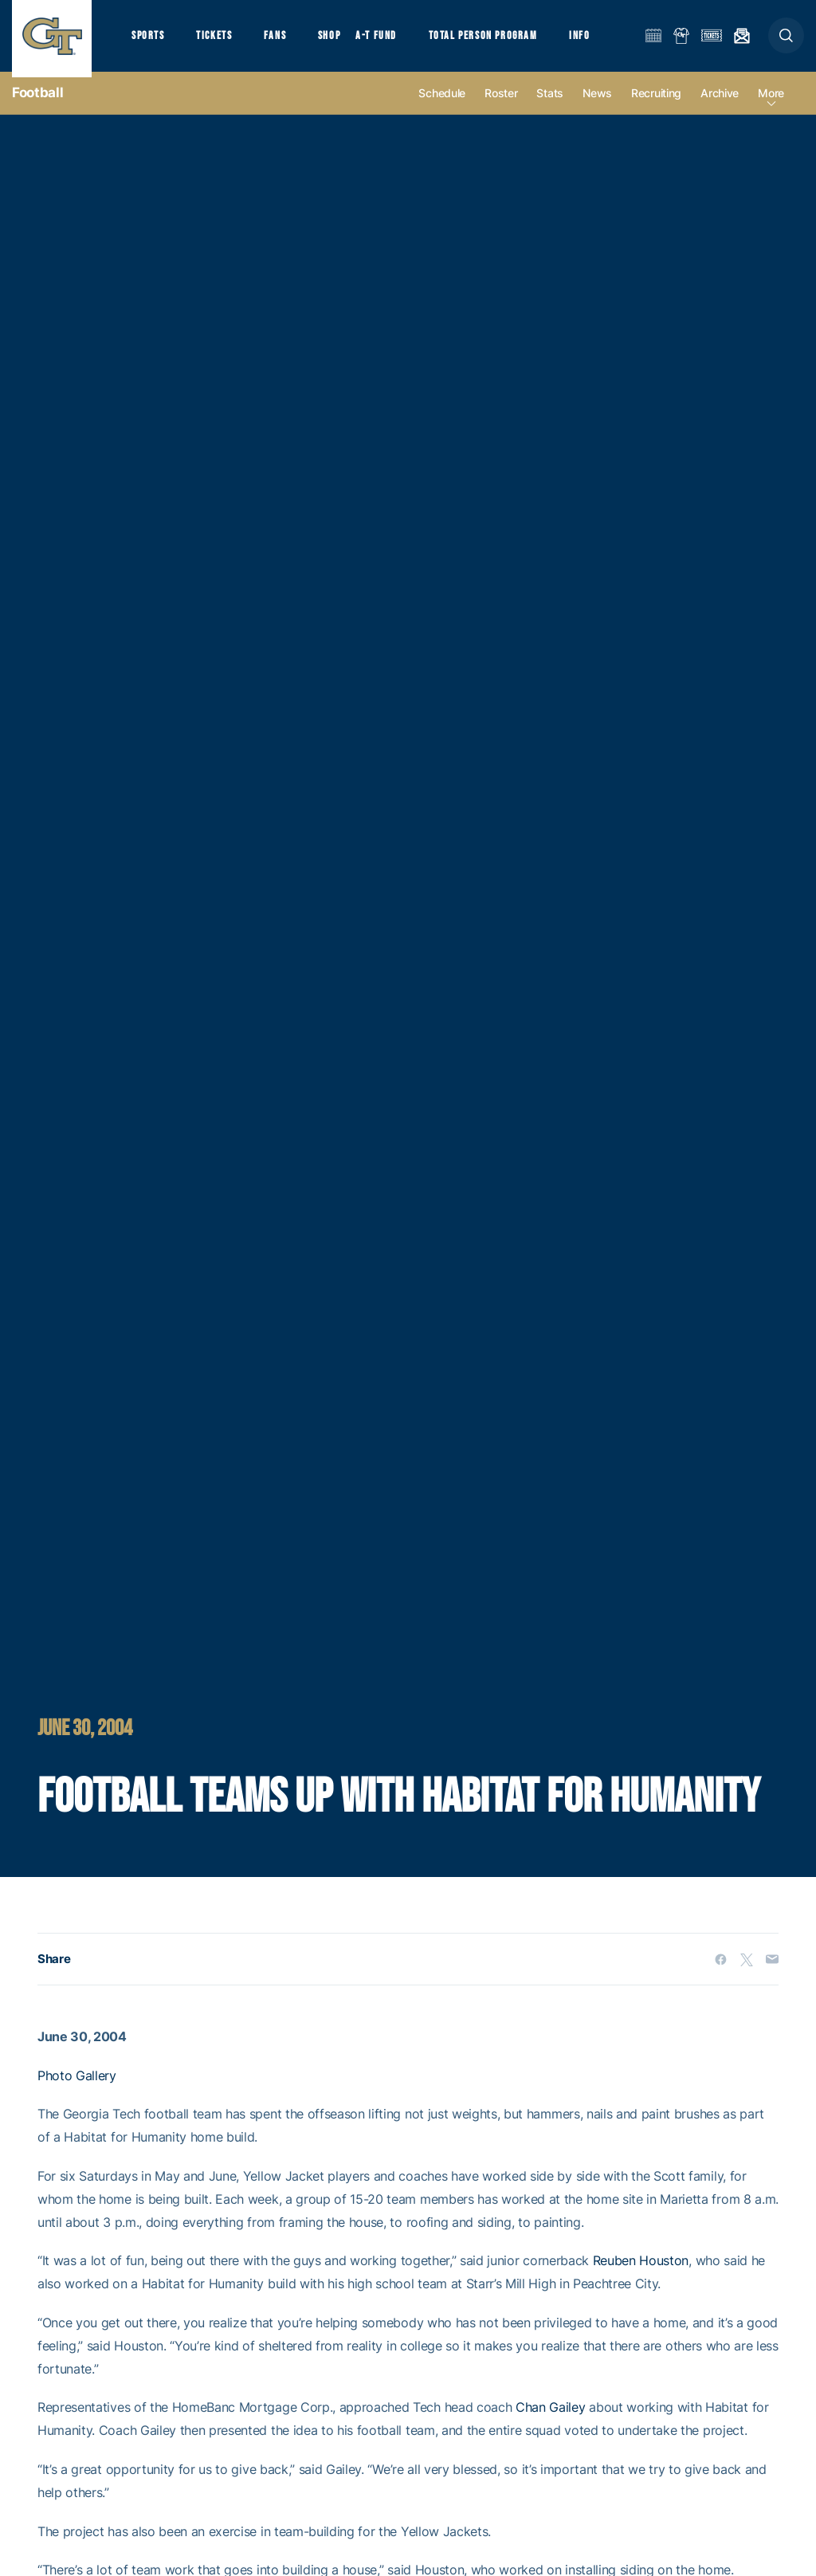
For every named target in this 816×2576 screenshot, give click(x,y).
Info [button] (602, 40)
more (771, 105)
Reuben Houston (641, 2272)
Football (37, 104)
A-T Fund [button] (391, 40)
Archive (719, 105)
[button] (786, 41)
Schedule (441, 105)
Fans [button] (284, 40)
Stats (549, 105)
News (597, 105)
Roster (500, 105)
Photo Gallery (76, 2087)
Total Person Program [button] (501, 40)
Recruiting (656, 105)
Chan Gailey (550, 2419)
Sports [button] (149, 40)
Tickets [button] (220, 40)
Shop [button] (343, 40)
